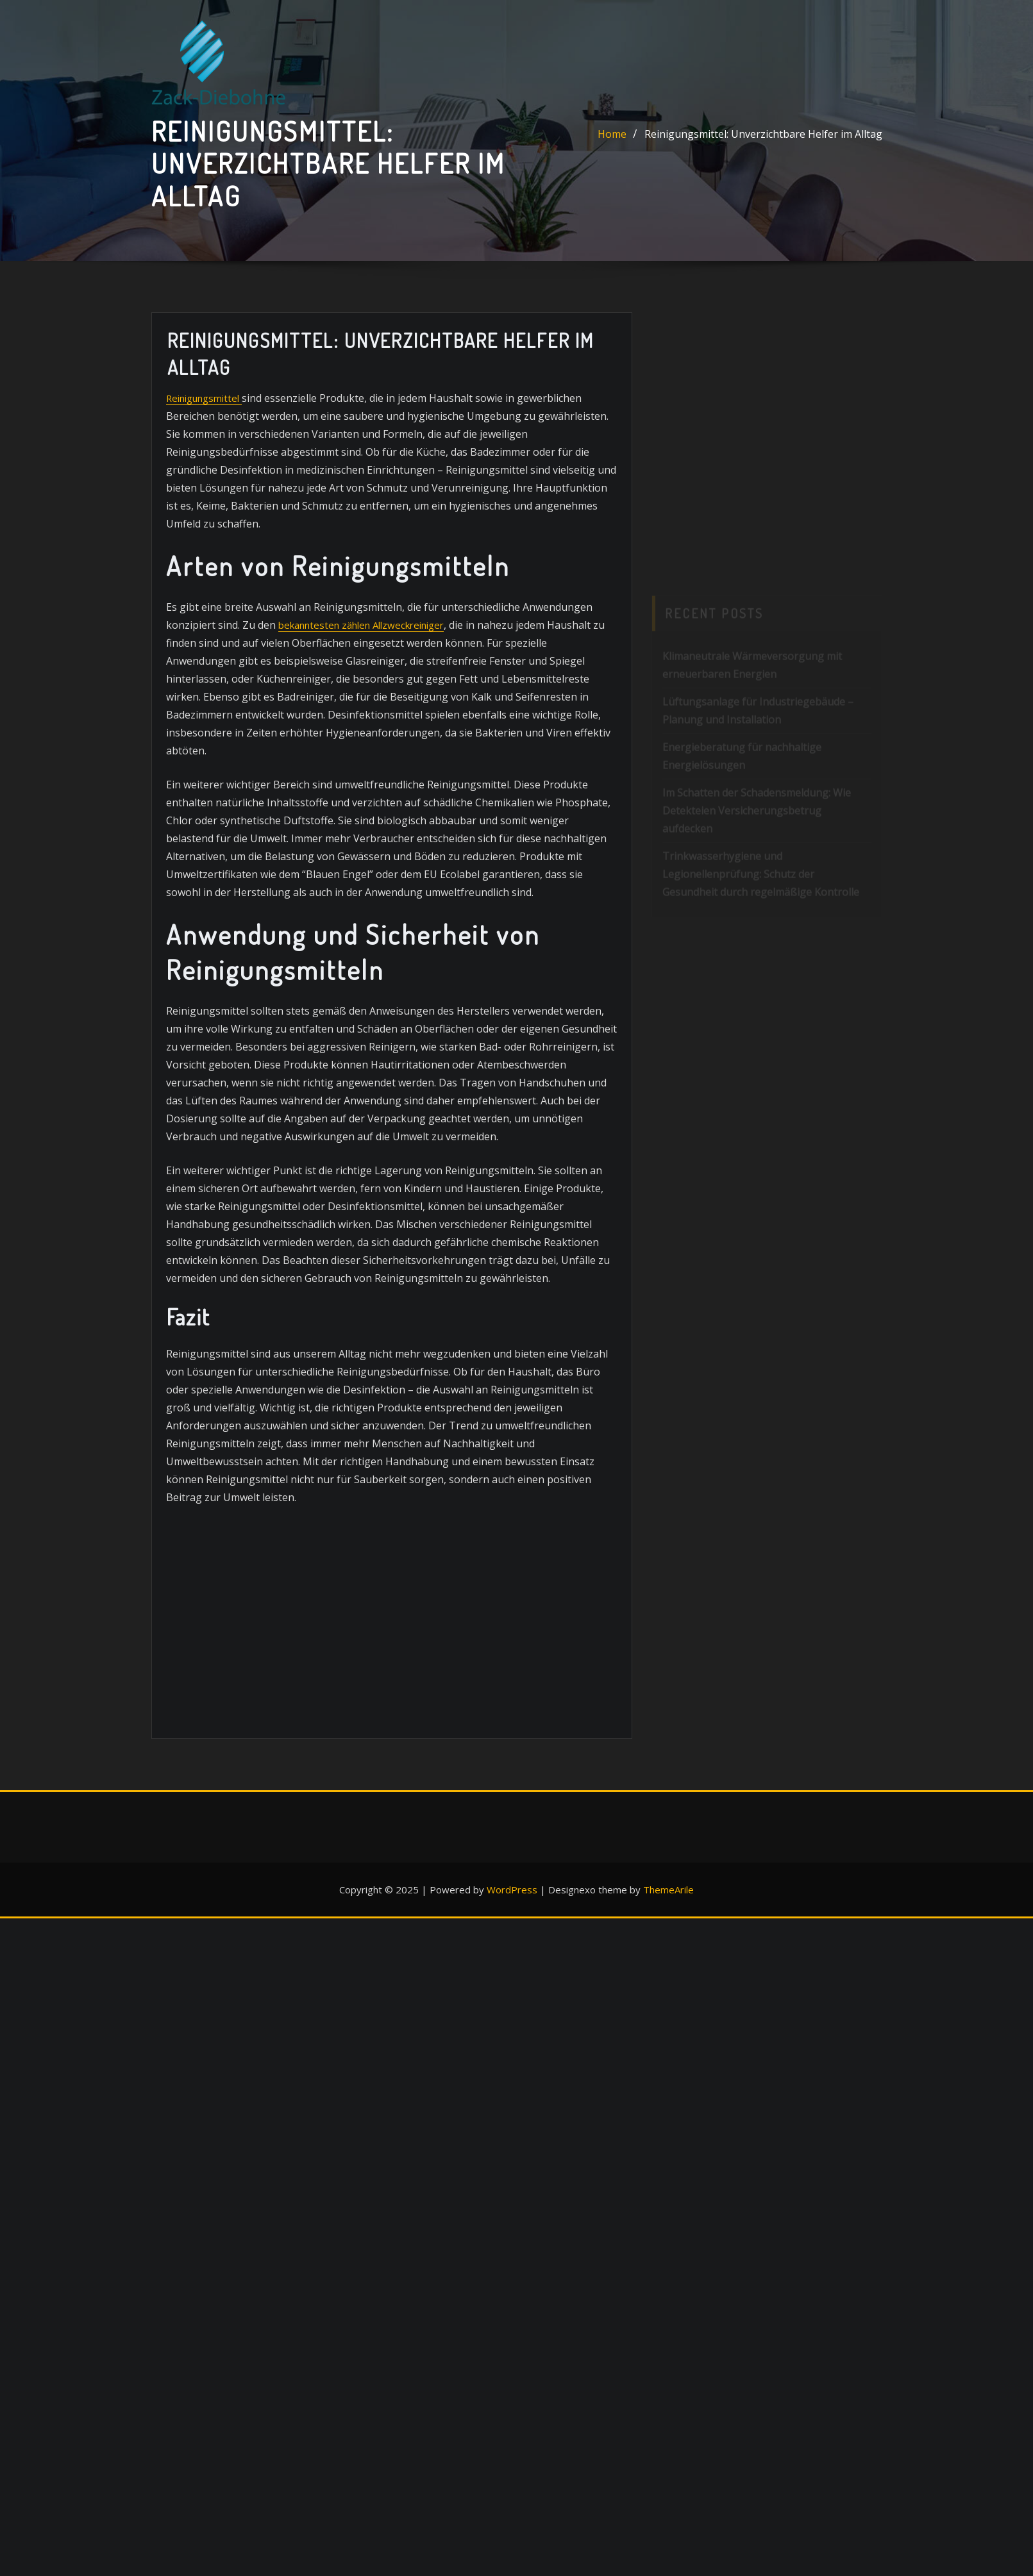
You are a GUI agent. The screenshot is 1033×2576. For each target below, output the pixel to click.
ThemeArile (668, 1889)
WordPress (512, 1889)
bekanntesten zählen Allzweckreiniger (357, 624)
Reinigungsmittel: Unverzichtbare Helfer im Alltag (763, 134)
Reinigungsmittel (203, 397)
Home (612, 134)
